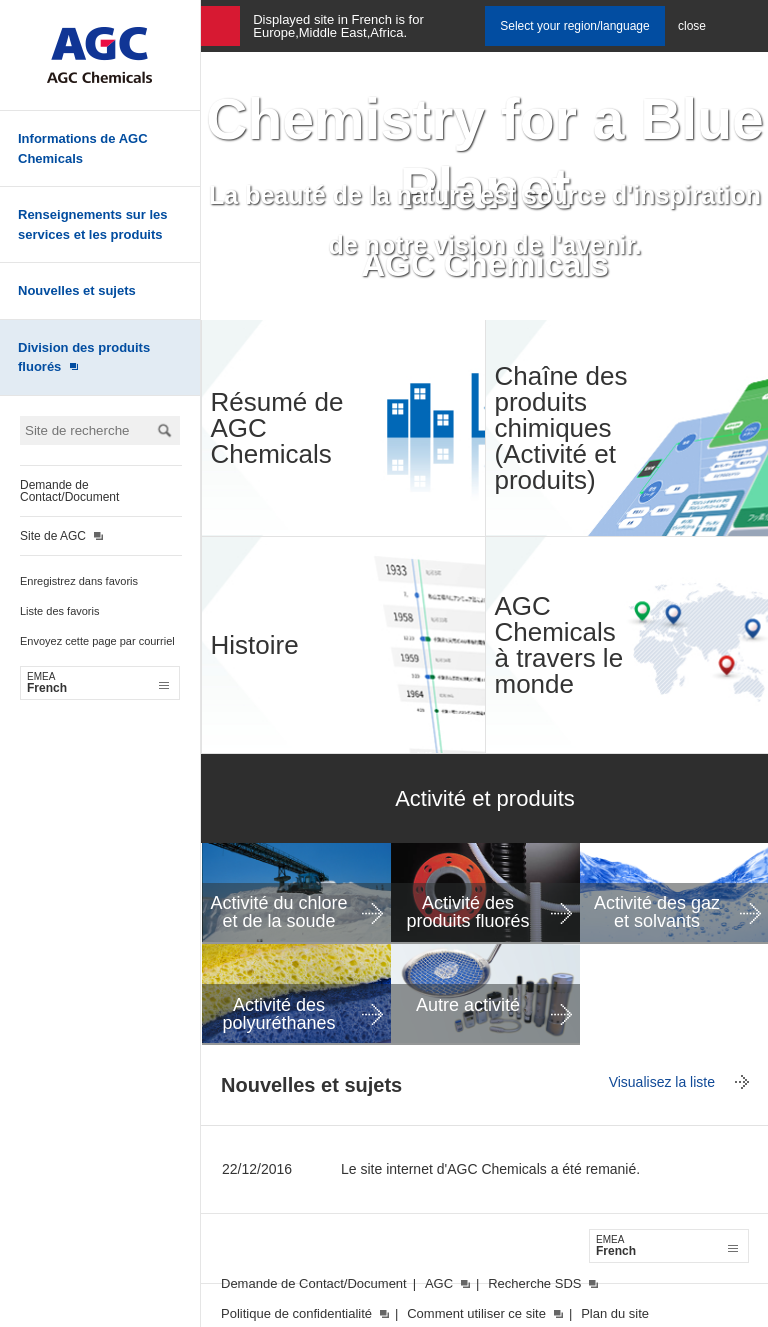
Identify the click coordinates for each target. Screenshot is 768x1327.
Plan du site (615, 1313)
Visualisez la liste (662, 1082)
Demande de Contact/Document (69, 491)
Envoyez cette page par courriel (97, 641)
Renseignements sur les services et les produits (93, 224)
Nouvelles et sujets (77, 290)
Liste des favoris (59, 611)
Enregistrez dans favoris (79, 581)
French (98, 683)
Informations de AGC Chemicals (83, 148)
